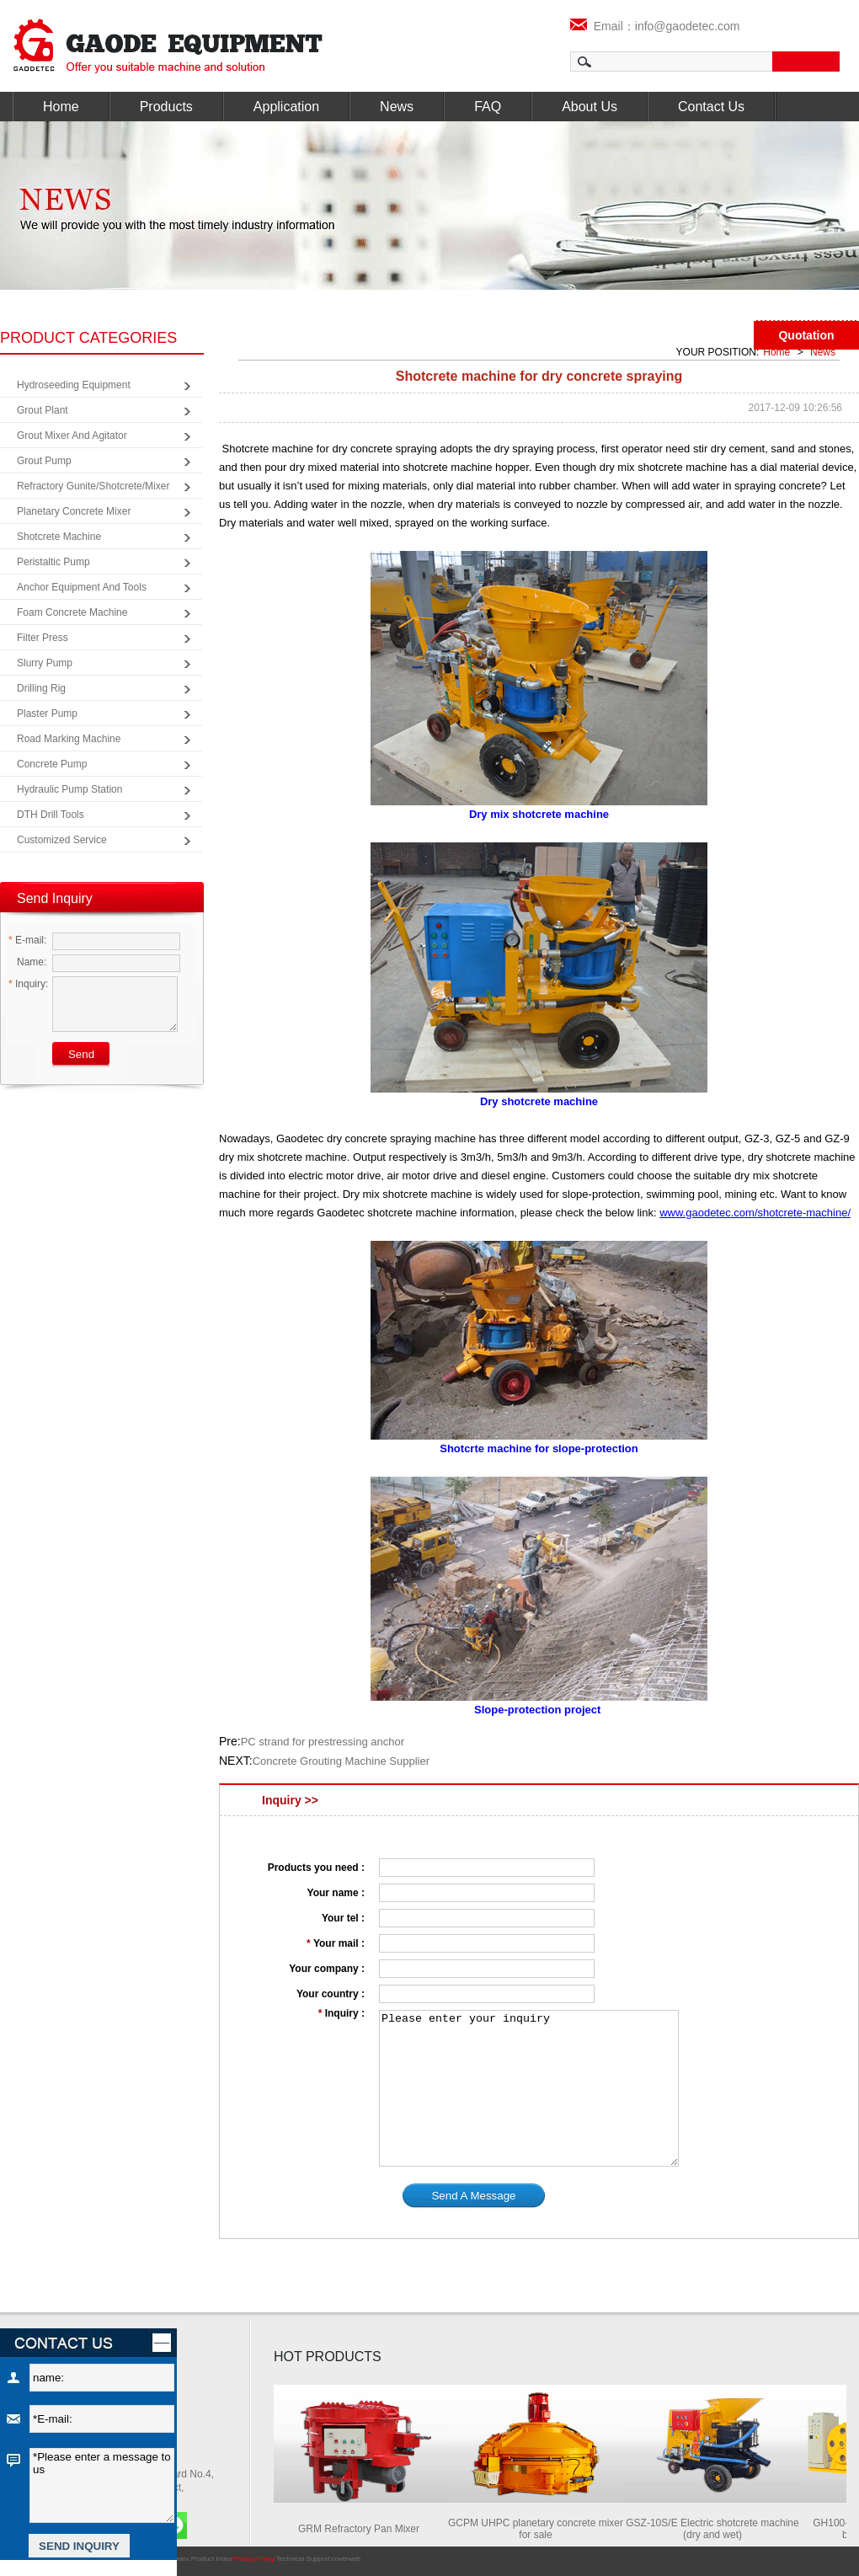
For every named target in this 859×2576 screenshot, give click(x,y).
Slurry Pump (44, 663)
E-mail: (27, 940)
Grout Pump (44, 461)
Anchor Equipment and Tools (82, 587)
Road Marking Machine (68, 739)
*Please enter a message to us (101, 2485)
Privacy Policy (253, 2559)
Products (166, 106)
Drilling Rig (41, 688)
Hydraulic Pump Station (69, 789)
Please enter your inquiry (529, 2088)
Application (286, 106)
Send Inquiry (55, 898)
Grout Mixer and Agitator (72, 435)
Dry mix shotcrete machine (539, 814)
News (396, 106)
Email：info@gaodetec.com (655, 26)
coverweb (346, 2559)
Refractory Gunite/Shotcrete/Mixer (93, 486)
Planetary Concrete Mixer (74, 511)
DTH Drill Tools (50, 814)
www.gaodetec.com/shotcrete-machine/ (755, 1212)
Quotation (806, 335)
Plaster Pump (47, 713)
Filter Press (42, 638)
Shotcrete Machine (59, 536)
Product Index (211, 2559)
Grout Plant (42, 410)
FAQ (487, 106)
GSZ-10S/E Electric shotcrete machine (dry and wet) (716, 2529)
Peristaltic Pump (53, 562)
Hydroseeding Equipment (74, 385)
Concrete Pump (52, 764)
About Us (589, 106)
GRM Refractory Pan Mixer (363, 2529)
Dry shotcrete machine (539, 1101)
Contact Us (711, 106)
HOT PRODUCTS (327, 2356)
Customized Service (62, 840)
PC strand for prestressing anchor (322, 1741)
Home (61, 106)
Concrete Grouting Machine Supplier (341, 1761)
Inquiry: (28, 984)
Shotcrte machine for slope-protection (539, 1448)
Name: (27, 962)
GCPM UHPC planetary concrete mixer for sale (539, 2529)
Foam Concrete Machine (72, 612)
